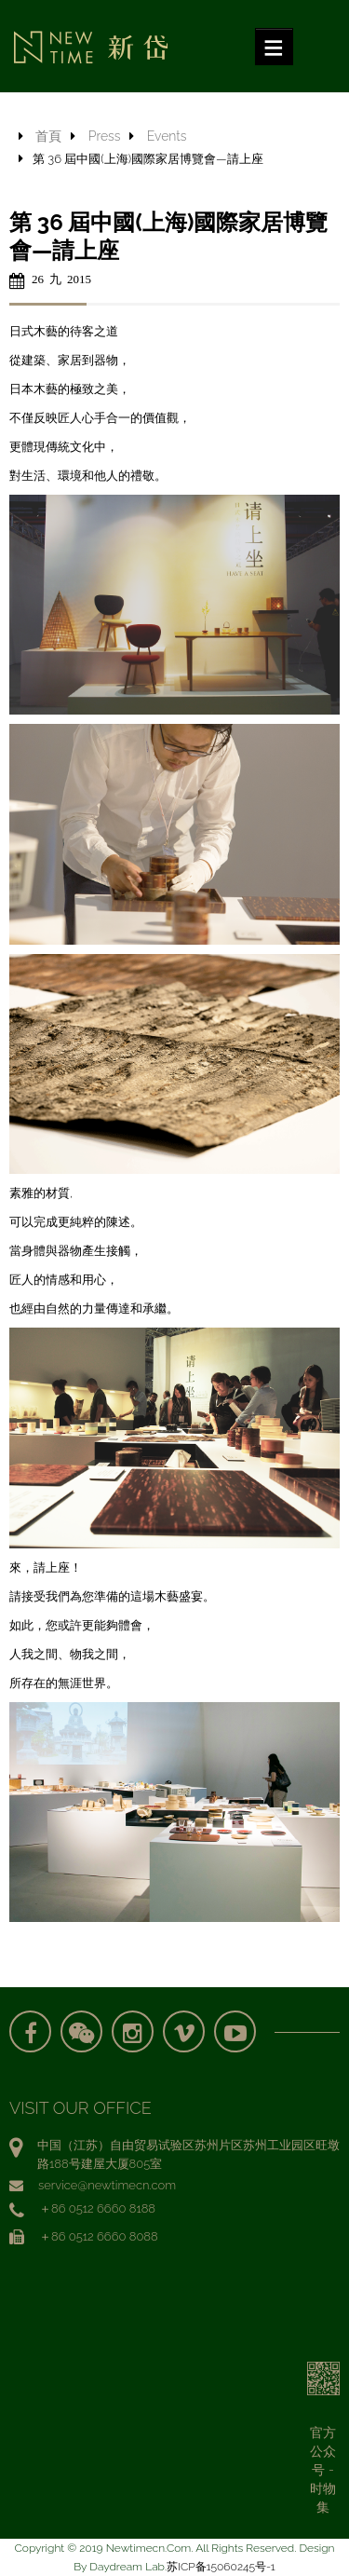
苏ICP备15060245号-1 (221, 2566)
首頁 (48, 136)
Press (104, 136)
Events (167, 136)
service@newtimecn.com (107, 2185)
